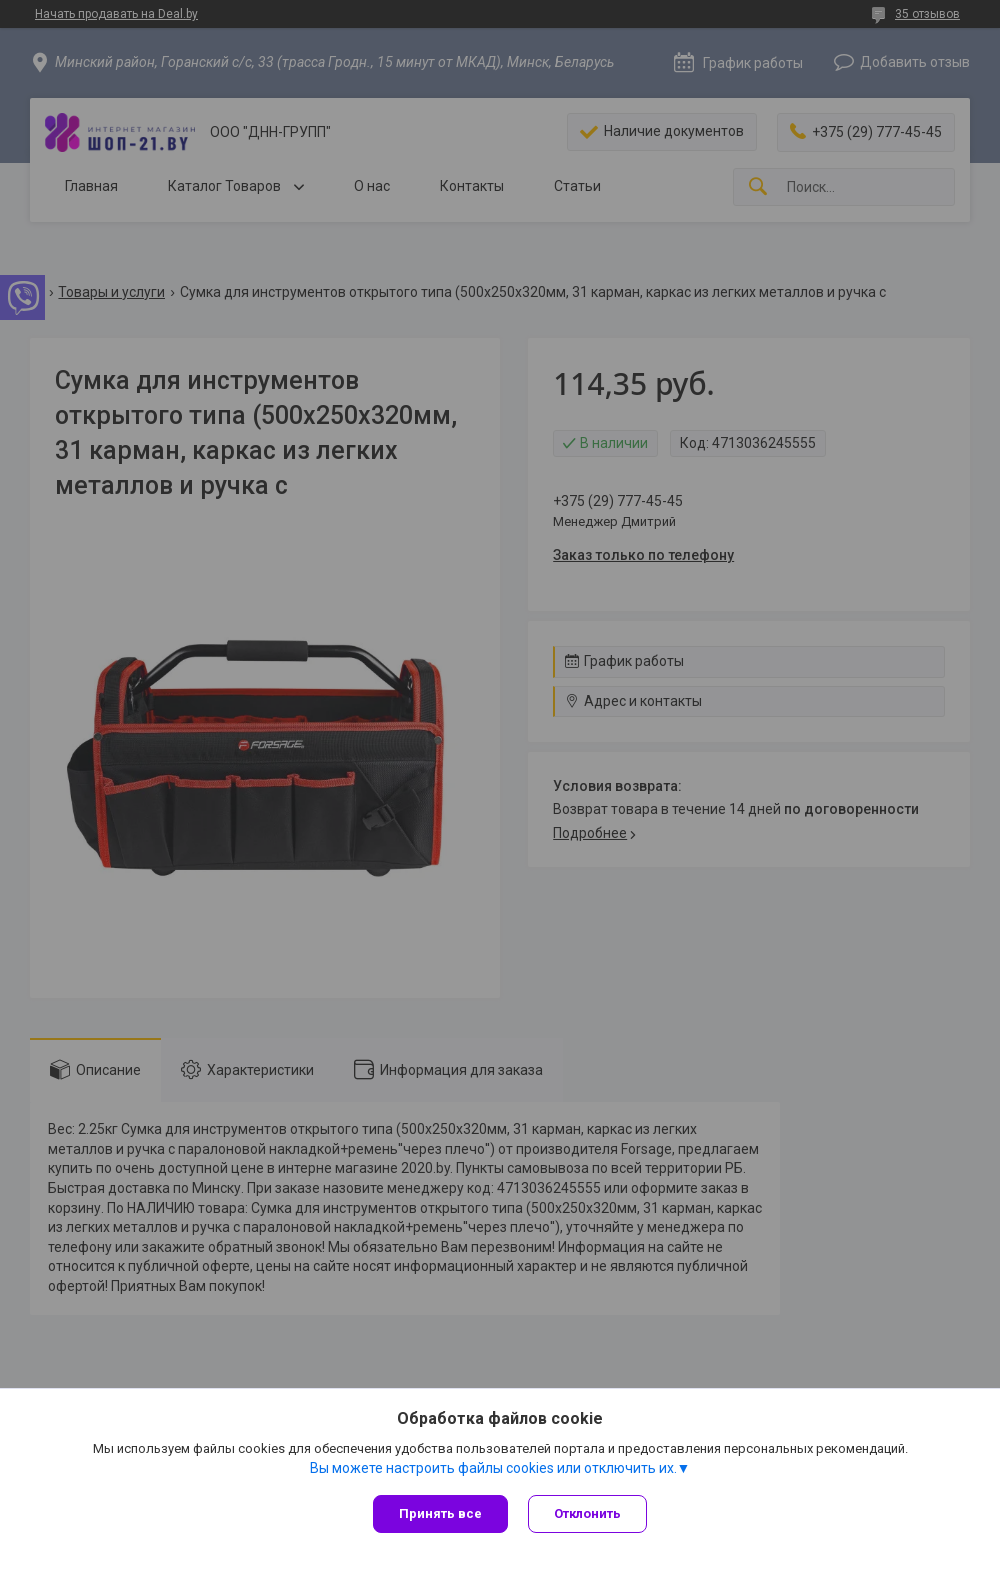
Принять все (440, 1513)
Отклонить (587, 1513)
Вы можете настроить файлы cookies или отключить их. (493, 1468)
